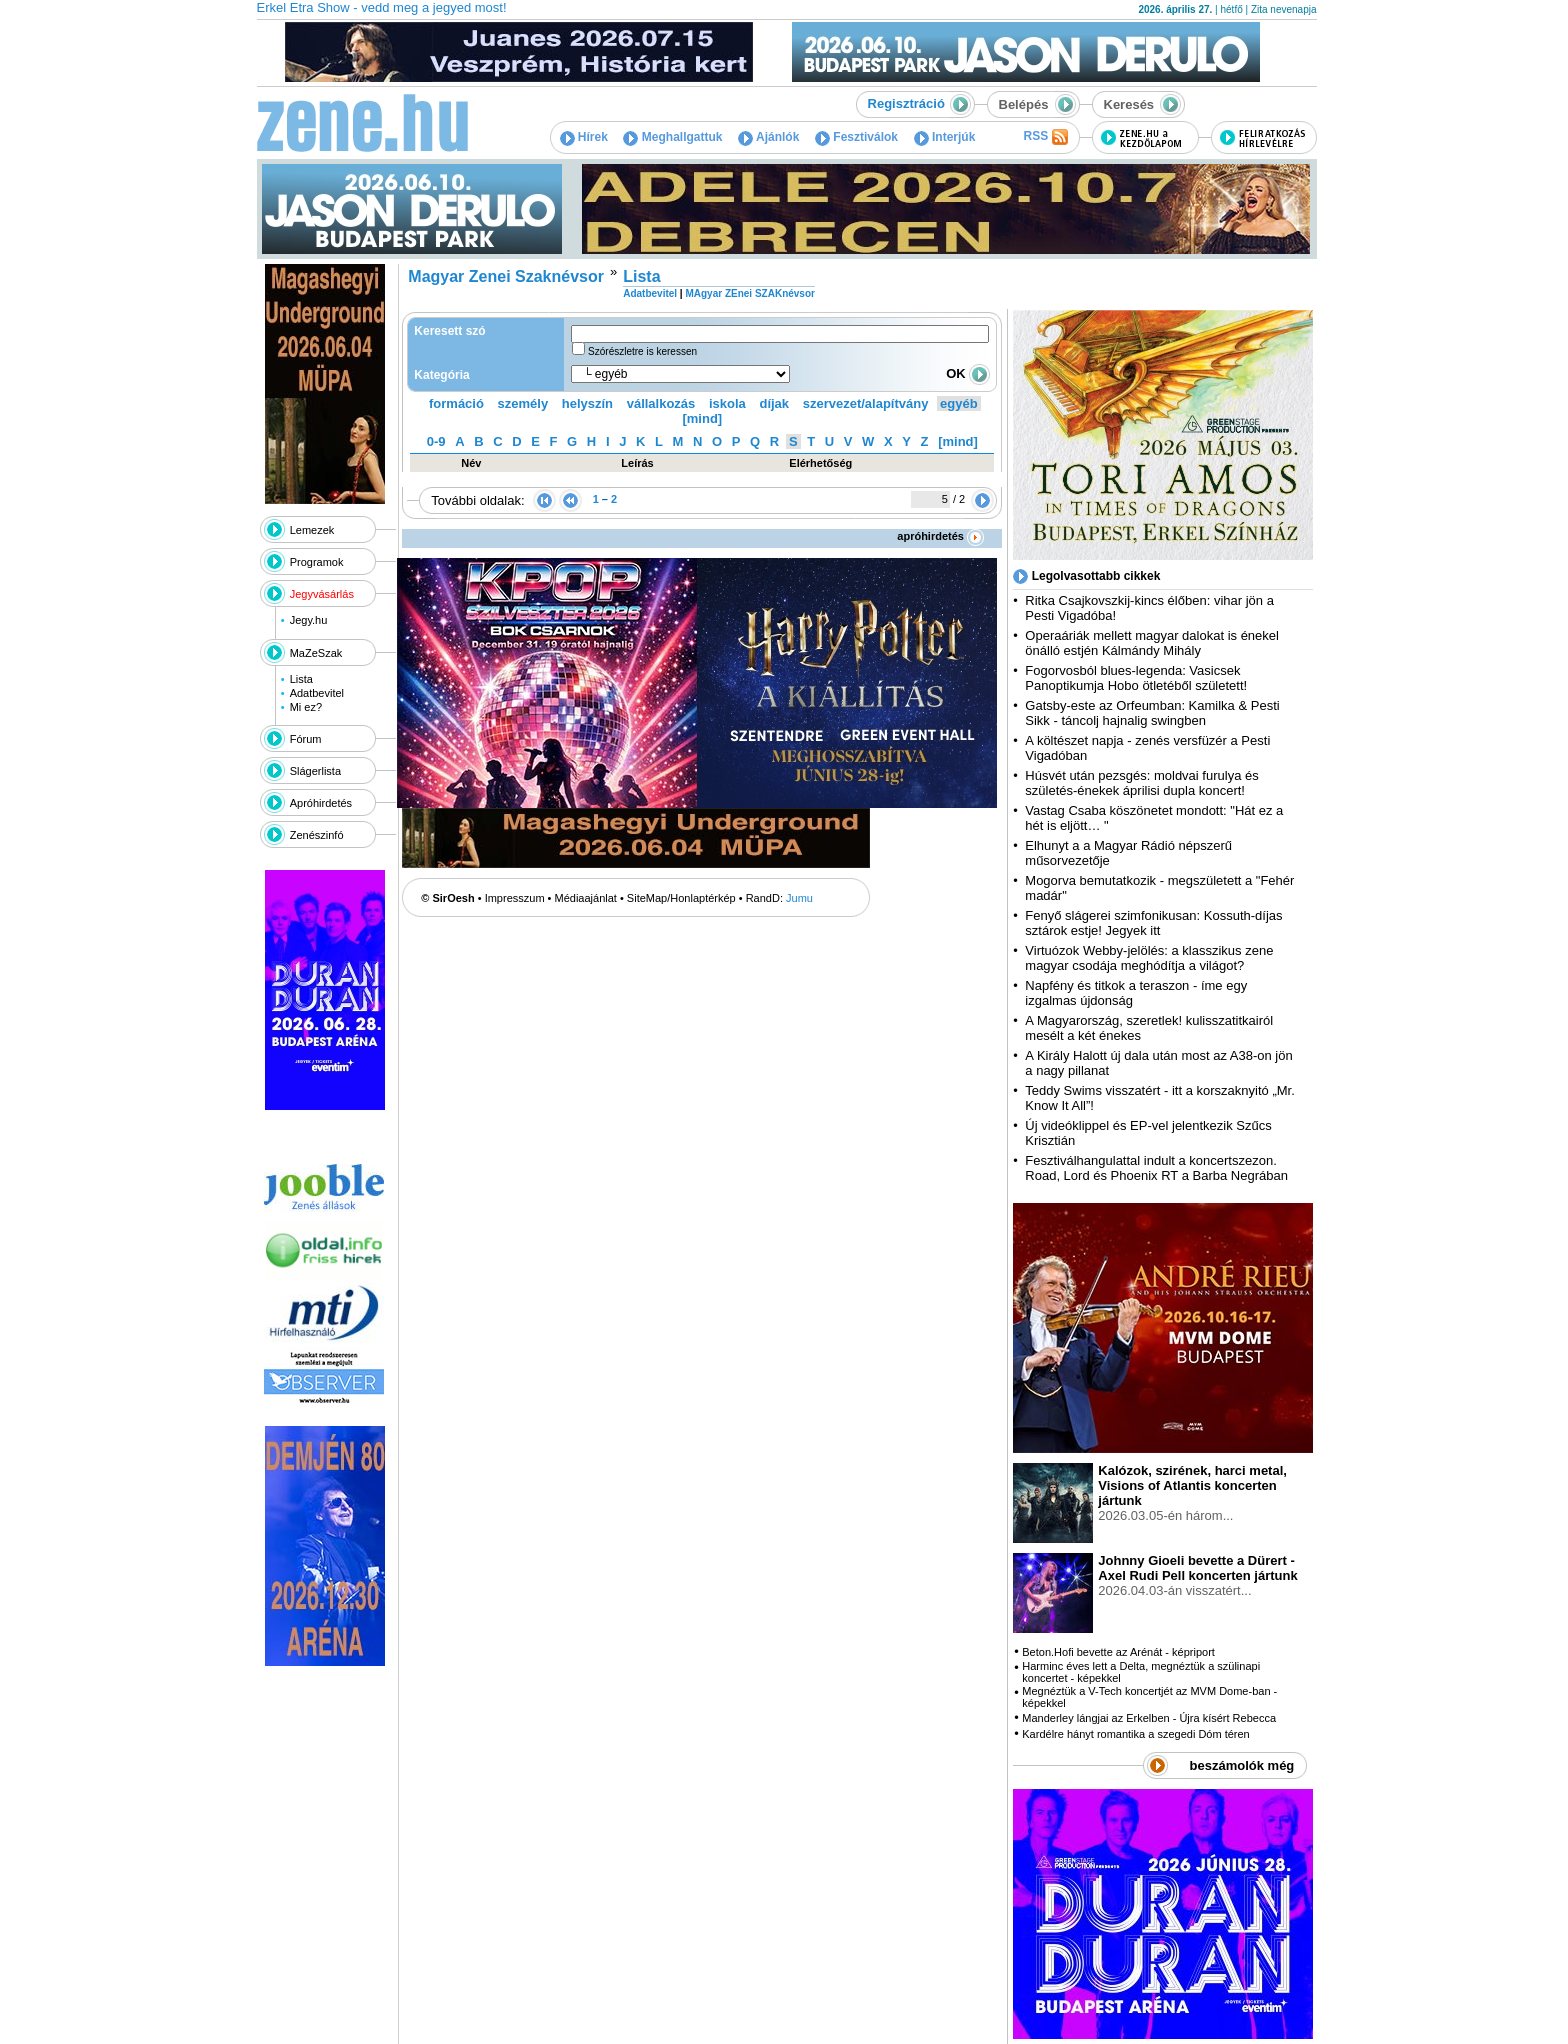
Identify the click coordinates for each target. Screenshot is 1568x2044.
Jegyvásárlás (322, 594)
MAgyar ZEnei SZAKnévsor (749, 293)
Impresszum (515, 898)
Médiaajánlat (586, 898)
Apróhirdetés (321, 803)
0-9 (436, 441)
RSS (1045, 137)
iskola (727, 403)
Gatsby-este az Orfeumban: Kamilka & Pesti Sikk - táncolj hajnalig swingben (1152, 713)
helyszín (587, 403)
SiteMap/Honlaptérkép (681, 898)
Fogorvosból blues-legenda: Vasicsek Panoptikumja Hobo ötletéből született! (1136, 678)
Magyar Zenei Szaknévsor (506, 276)
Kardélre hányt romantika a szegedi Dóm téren (1135, 1734)
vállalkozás (661, 403)
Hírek (584, 137)
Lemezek (312, 530)
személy (523, 403)
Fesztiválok (856, 137)
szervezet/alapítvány (866, 403)
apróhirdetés (940, 536)
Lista (301, 679)
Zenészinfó (317, 835)
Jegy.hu (309, 620)
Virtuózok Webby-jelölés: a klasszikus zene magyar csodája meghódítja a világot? (1149, 958)
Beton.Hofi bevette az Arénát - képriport (1118, 1652)
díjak (774, 403)
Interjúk (945, 137)
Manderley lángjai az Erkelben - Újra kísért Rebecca (1149, 1718)
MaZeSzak (316, 653)
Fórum (306, 739)
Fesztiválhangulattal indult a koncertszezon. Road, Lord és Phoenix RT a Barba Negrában (1156, 1168)
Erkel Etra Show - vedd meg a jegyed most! (382, 7)
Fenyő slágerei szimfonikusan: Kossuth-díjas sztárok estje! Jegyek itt (1153, 923)
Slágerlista (315, 771)
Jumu (799, 898)
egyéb (959, 403)
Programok (317, 562)
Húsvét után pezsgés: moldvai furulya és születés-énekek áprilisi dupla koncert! (1141, 783)
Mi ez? (306, 707)
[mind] (702, 418)
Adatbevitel (317, 693)
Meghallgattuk (672, 137)
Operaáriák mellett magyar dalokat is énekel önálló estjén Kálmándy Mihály (1152, 643)
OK (968, 373)
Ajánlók (768, 137)
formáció (456, 403)
